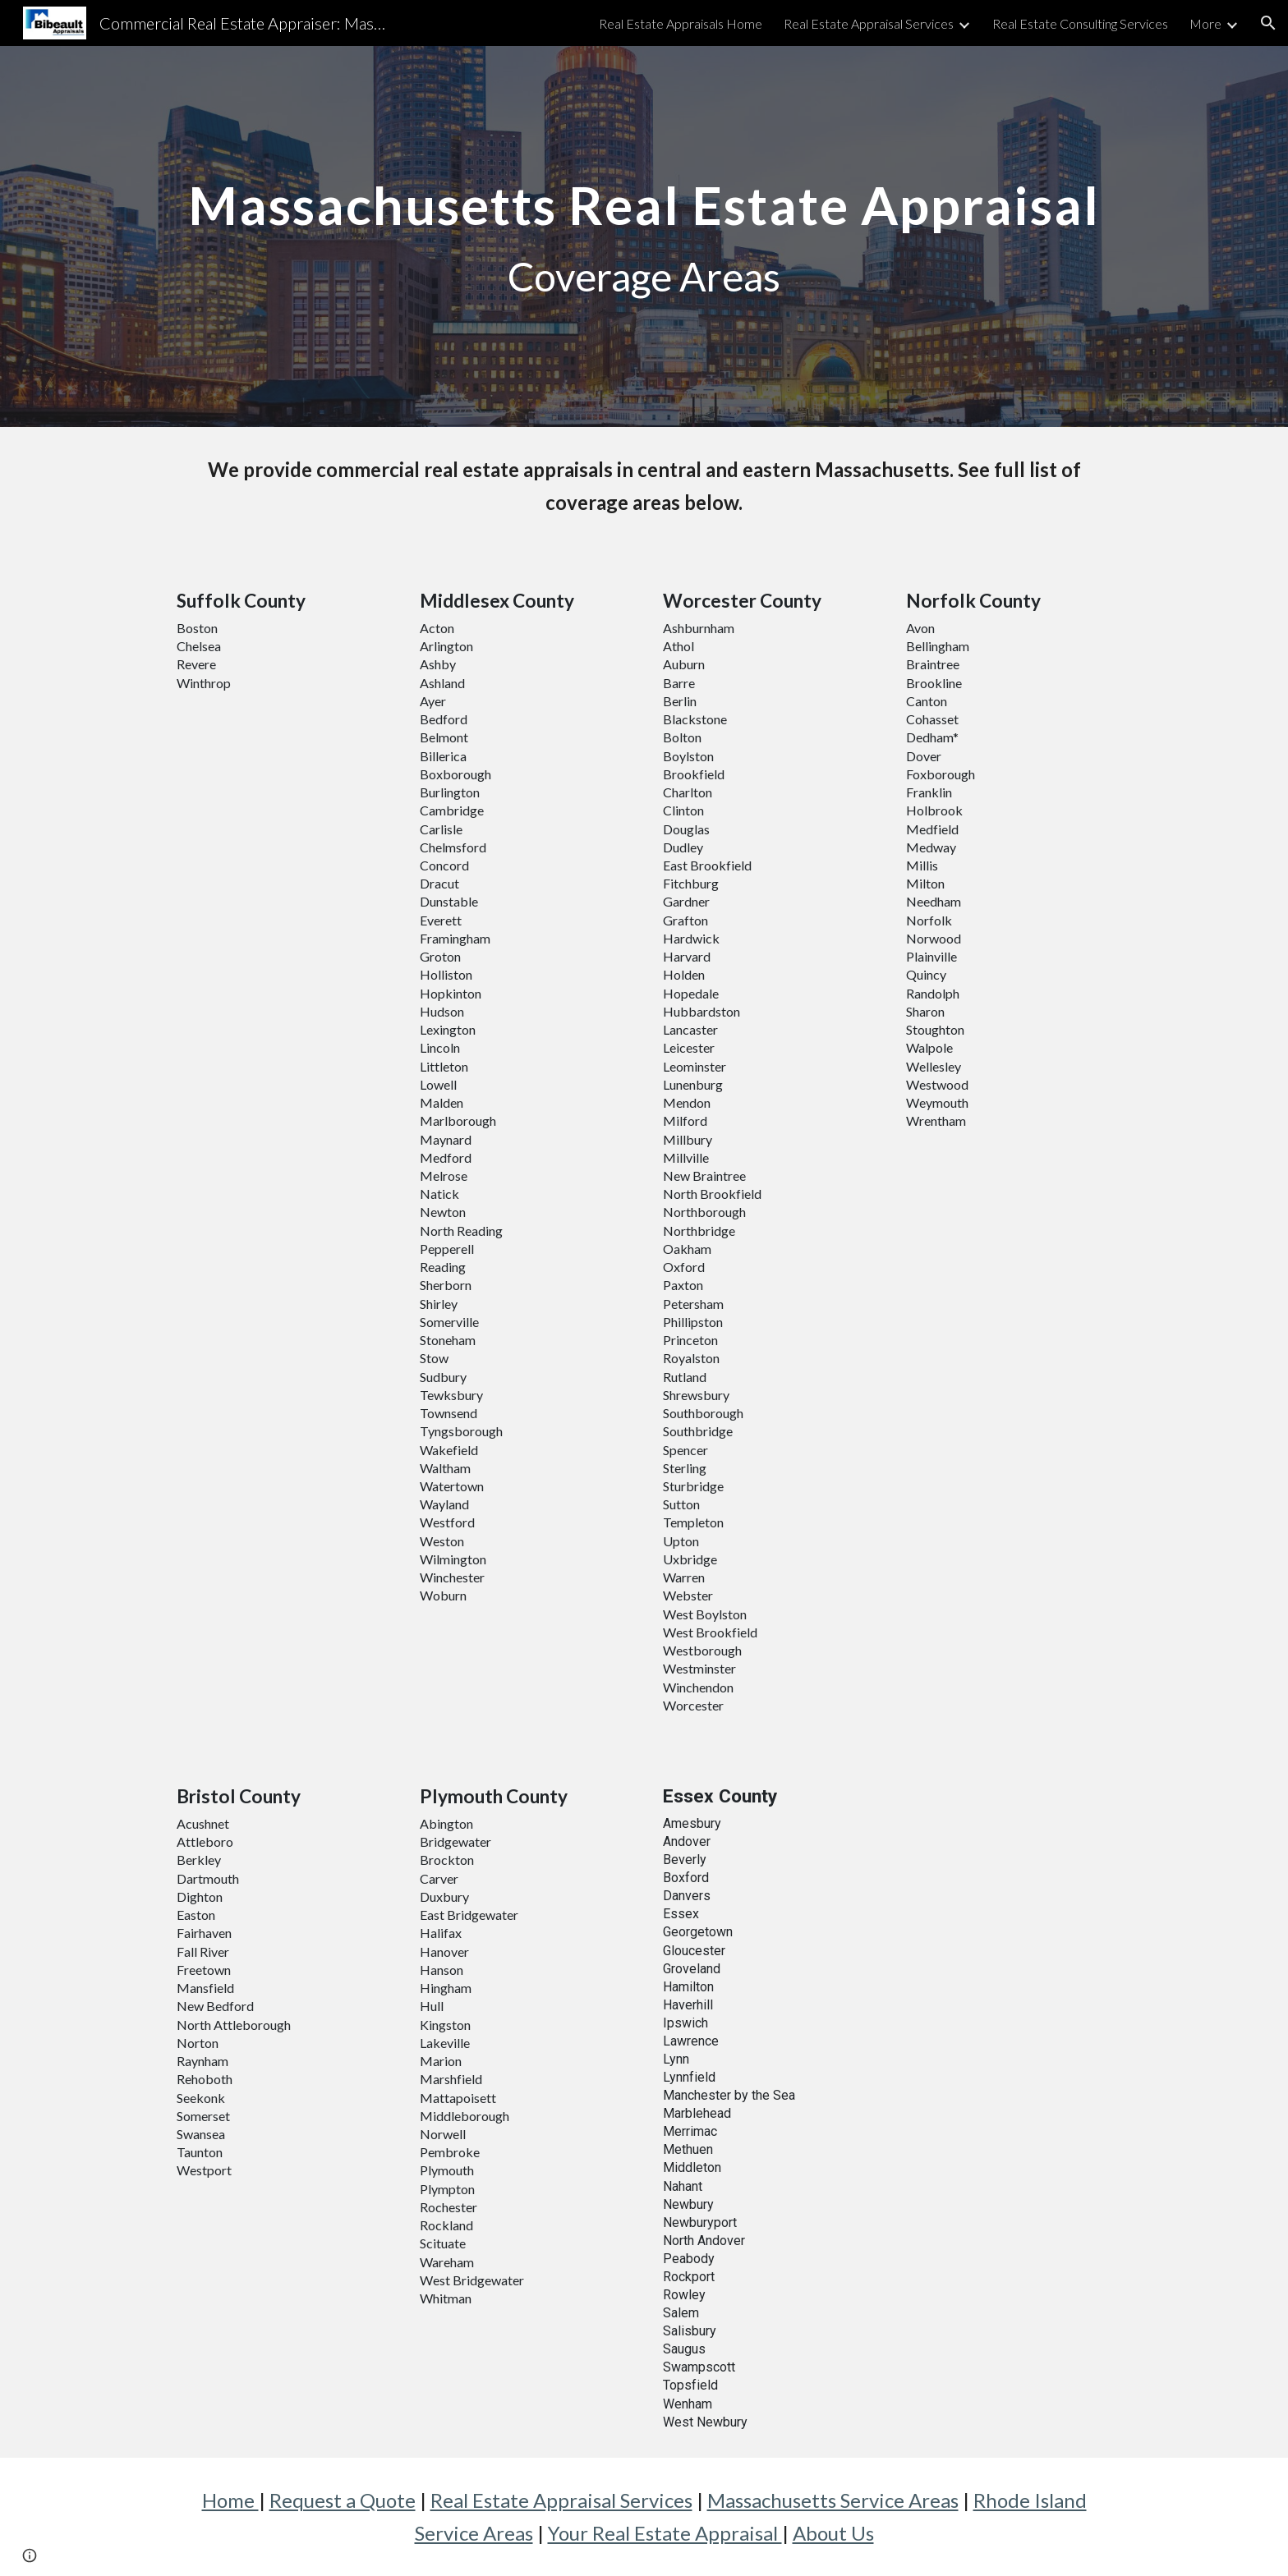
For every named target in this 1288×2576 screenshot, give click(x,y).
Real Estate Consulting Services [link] (1080, 23)
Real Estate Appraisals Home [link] (680, 23)
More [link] (1205, 23)
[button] (1268, 23)
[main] (644, 236)
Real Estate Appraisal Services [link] (869, 23)
